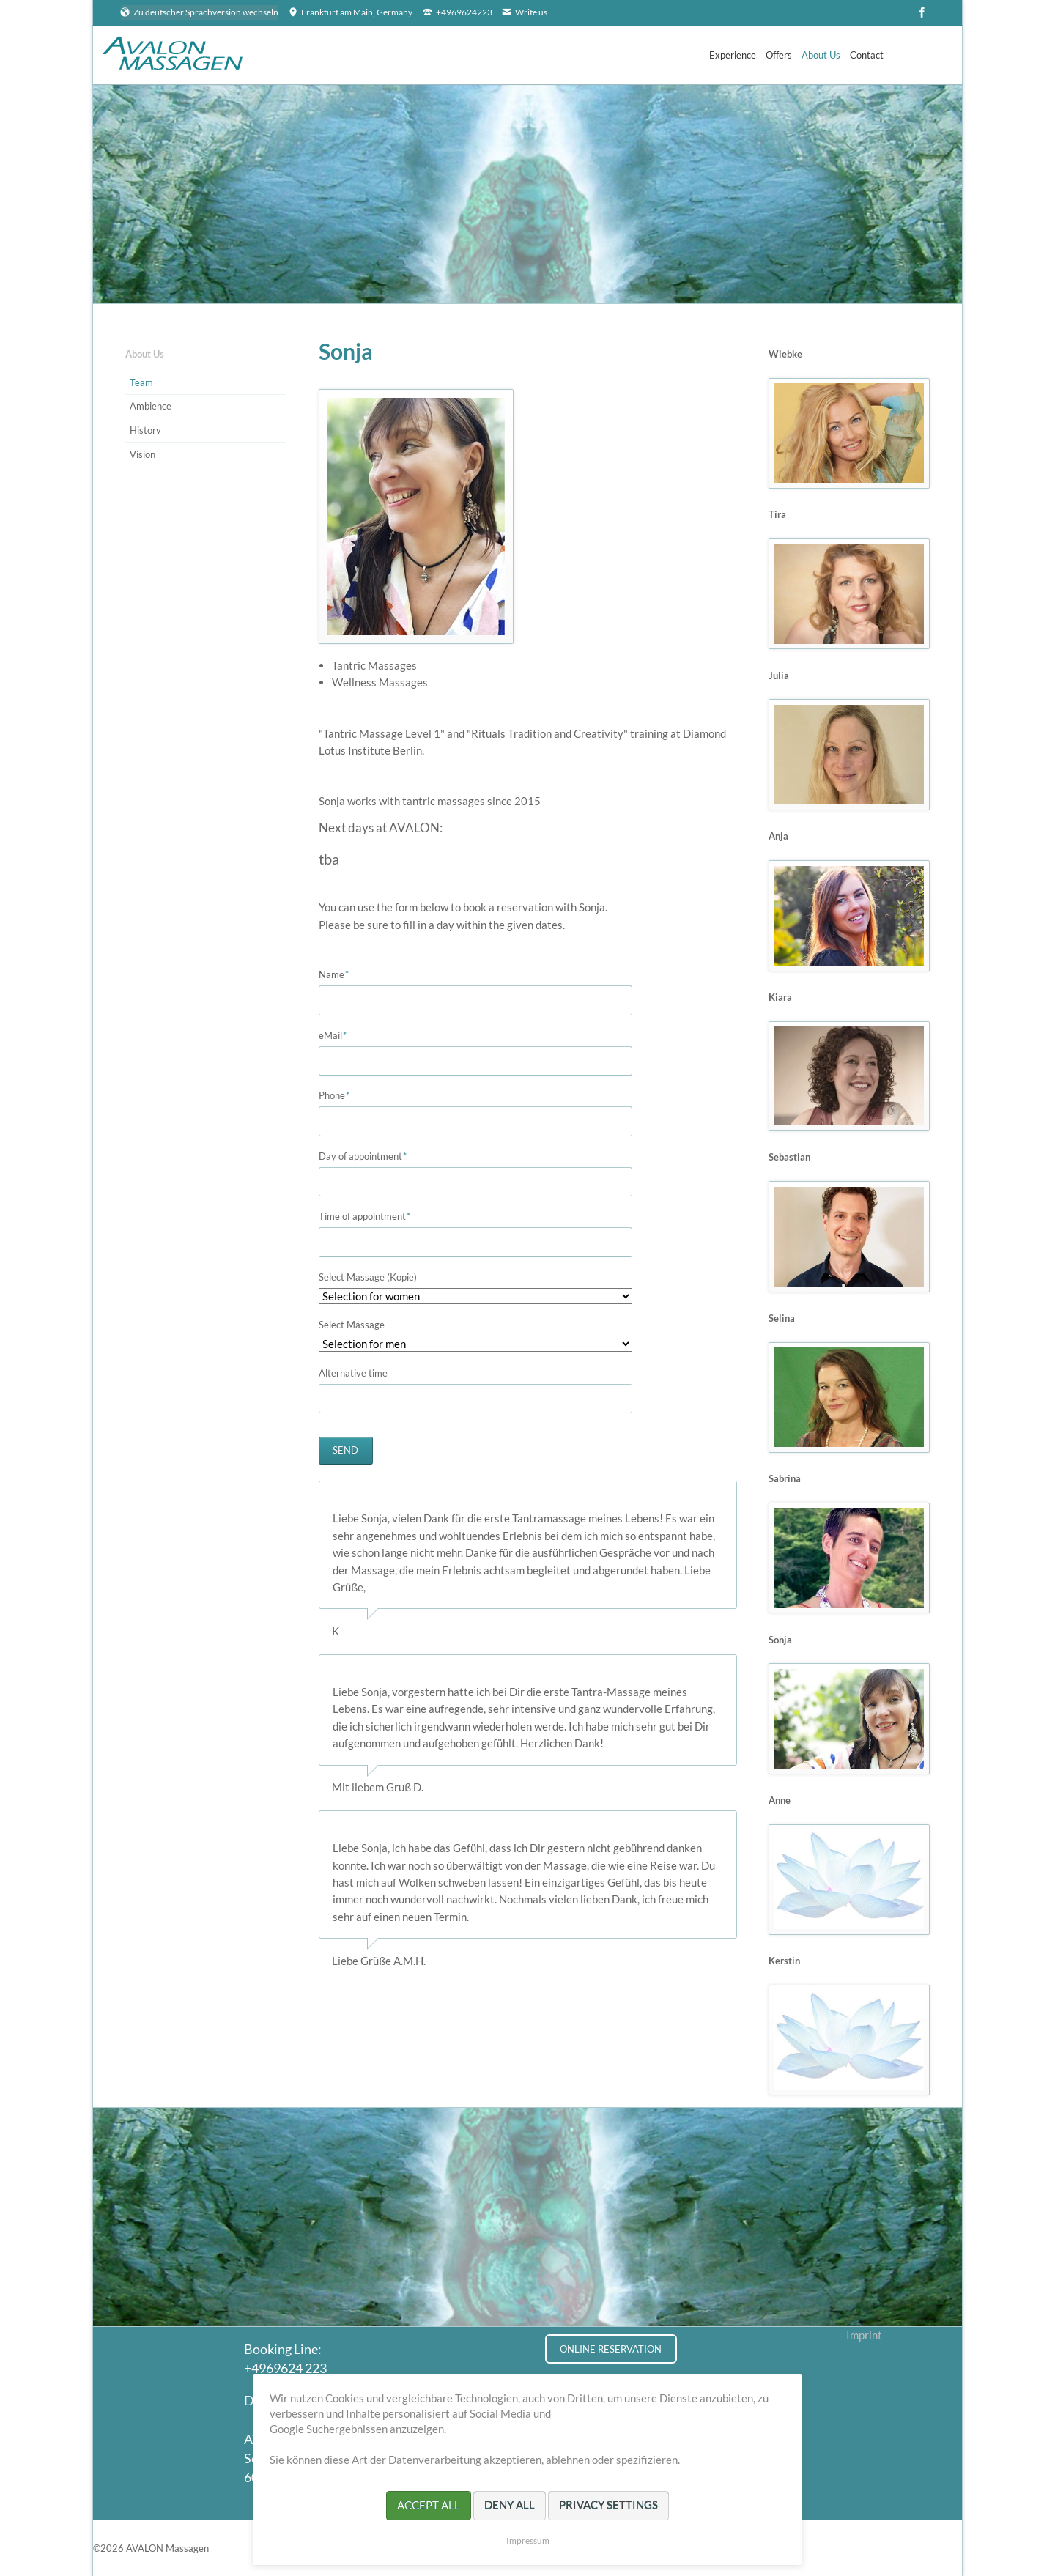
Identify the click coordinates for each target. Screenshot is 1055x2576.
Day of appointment (363, 1156)
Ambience (150, 406)
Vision (142, 454)
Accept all (428, 2505)
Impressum (527, 2540)
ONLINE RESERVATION (611, 2349)
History (145, 430)
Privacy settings (608, 2505)
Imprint (864, 2335)
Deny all (509, 2505)
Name (342, 974)
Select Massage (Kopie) (368, 1277)
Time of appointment (365, 1216)
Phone (342, 1095)
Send (345, 1450)
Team (141, 382)
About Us (144, 354)
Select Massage (352, 1324)
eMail (342, 1035)
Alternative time (353, 1373)
